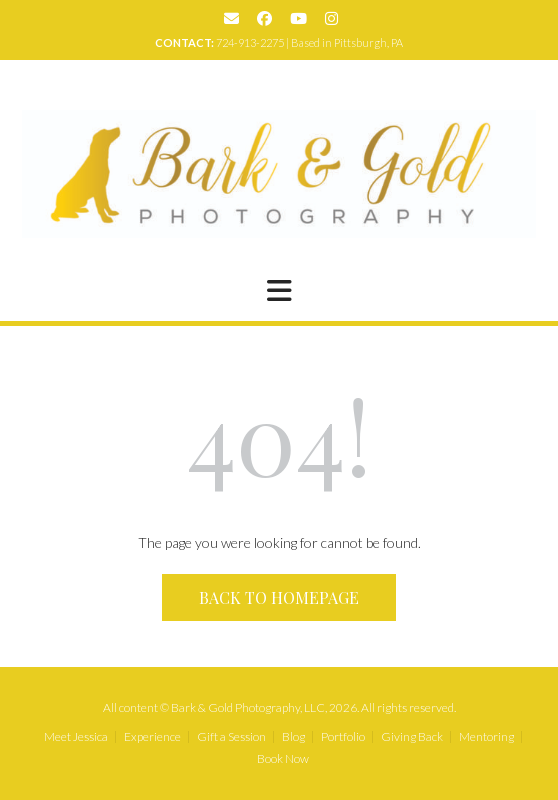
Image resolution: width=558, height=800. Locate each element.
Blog (293, 737)
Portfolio (343, 737)
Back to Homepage (279, 597)
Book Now (283, 759)
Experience (152, 737)
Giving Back (412, 737)
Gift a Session (231, 737)
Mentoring (486, 737)
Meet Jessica (76, 737)
